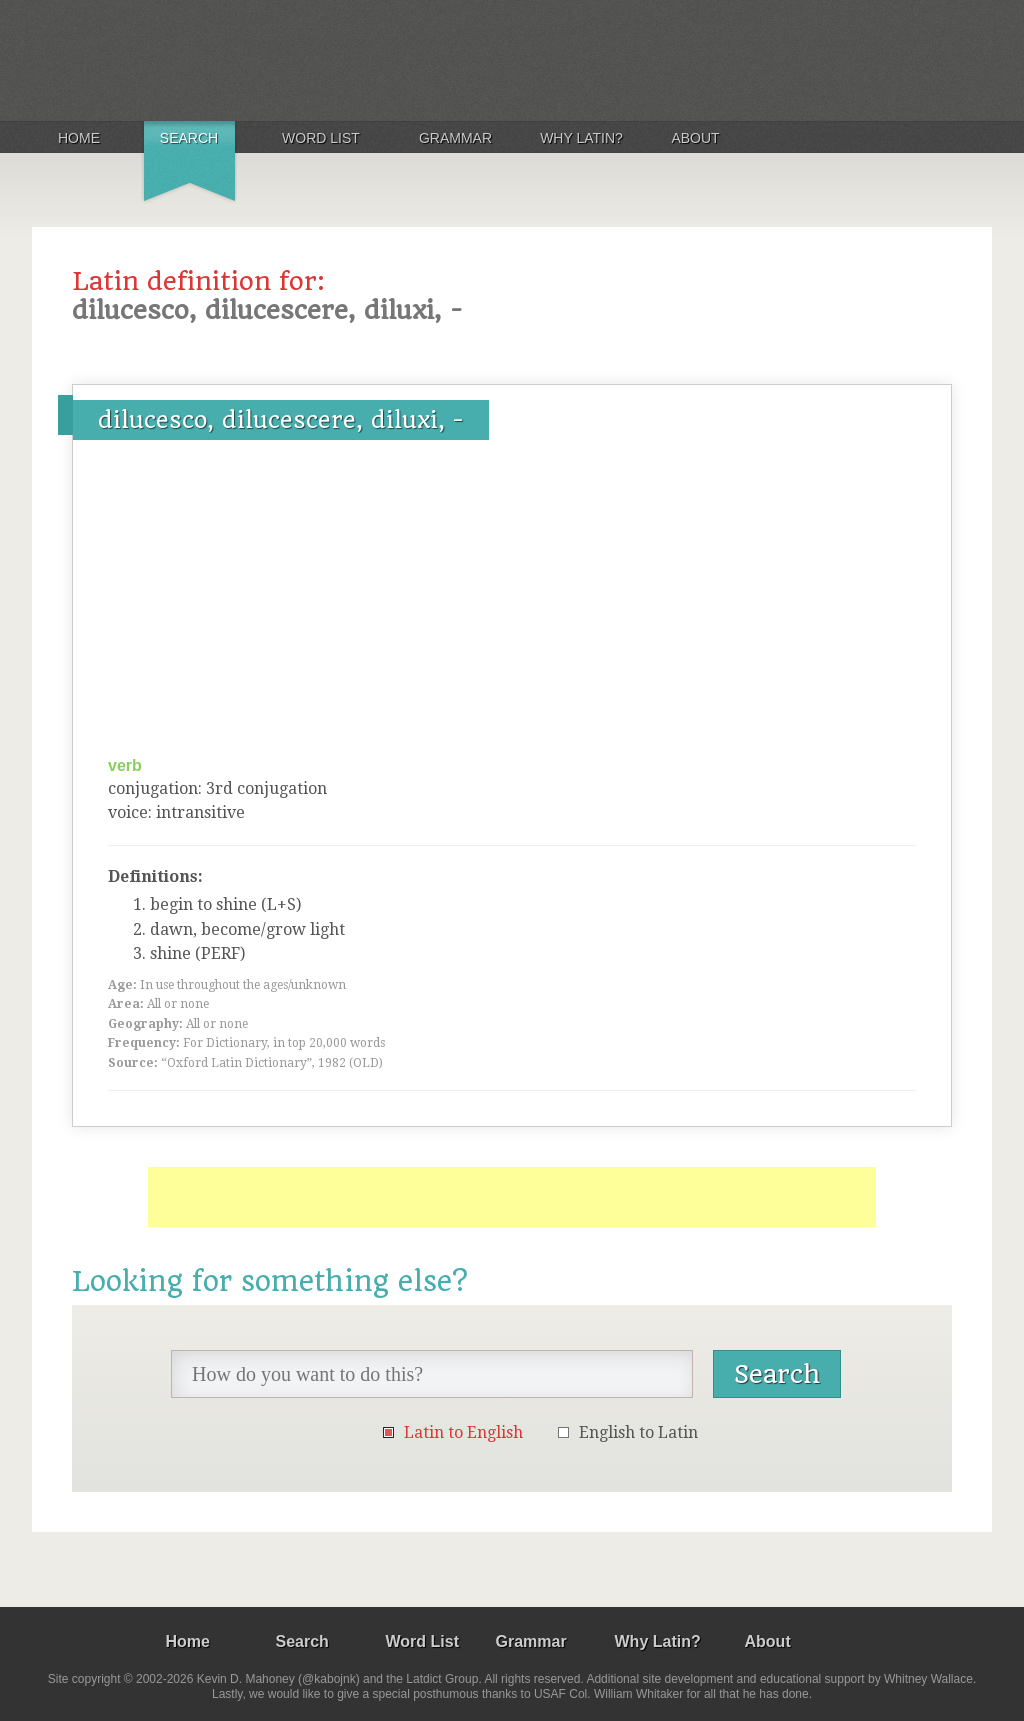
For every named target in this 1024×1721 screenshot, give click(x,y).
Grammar (455, 138)
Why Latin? (581, 138)
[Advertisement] (512, 605)
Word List (321, 138)
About (695, 138)
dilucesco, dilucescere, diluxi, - (281, 420)
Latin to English (463, 1432)
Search (189, 138)
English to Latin (638, 1432)
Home (79, 138)
